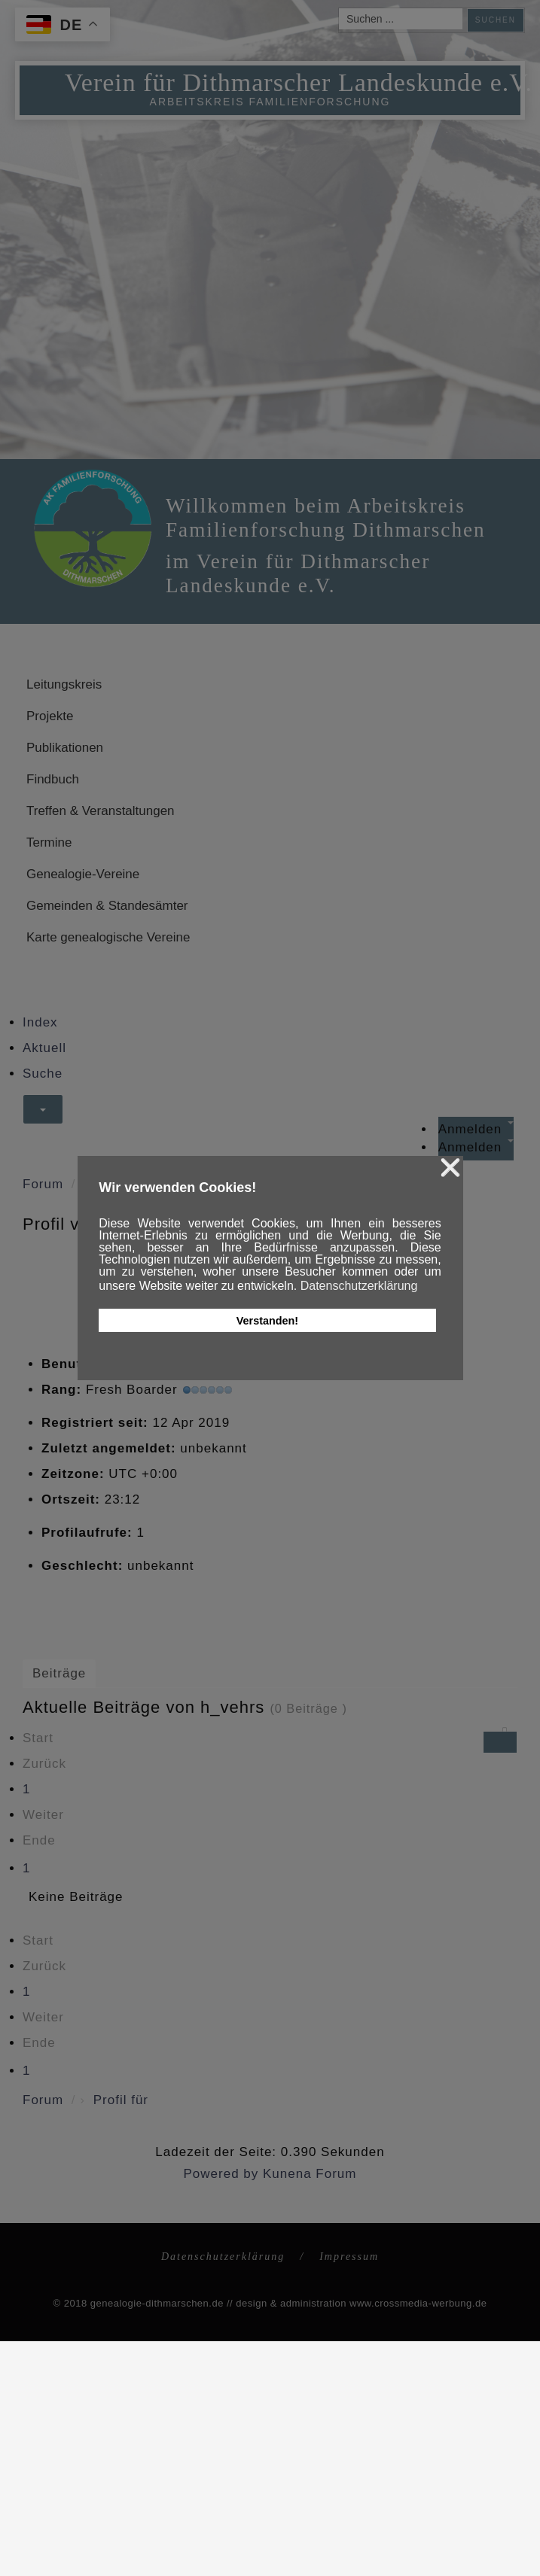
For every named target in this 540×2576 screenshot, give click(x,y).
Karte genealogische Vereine (108, 937)
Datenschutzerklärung (223, 2256)
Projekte (49, 716)
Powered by (221, 2174)
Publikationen (64, 748)
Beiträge (59, 1673)
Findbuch (52, 779)
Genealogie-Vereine (82, 874)
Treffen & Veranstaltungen (100, 811)
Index (40, 1022)
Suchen (495, 20)
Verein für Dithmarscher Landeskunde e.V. (298, 82)
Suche (43, 1073)
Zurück (44, 1763)
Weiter (43, 1815)
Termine (49, 842)
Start (38, 1738)
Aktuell (44, 1048)
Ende (39, 1840)
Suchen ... (339, 8)
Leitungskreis (64, 684)
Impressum (349, 2256)
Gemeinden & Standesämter (107, 906)
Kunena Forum (309, 2174)
